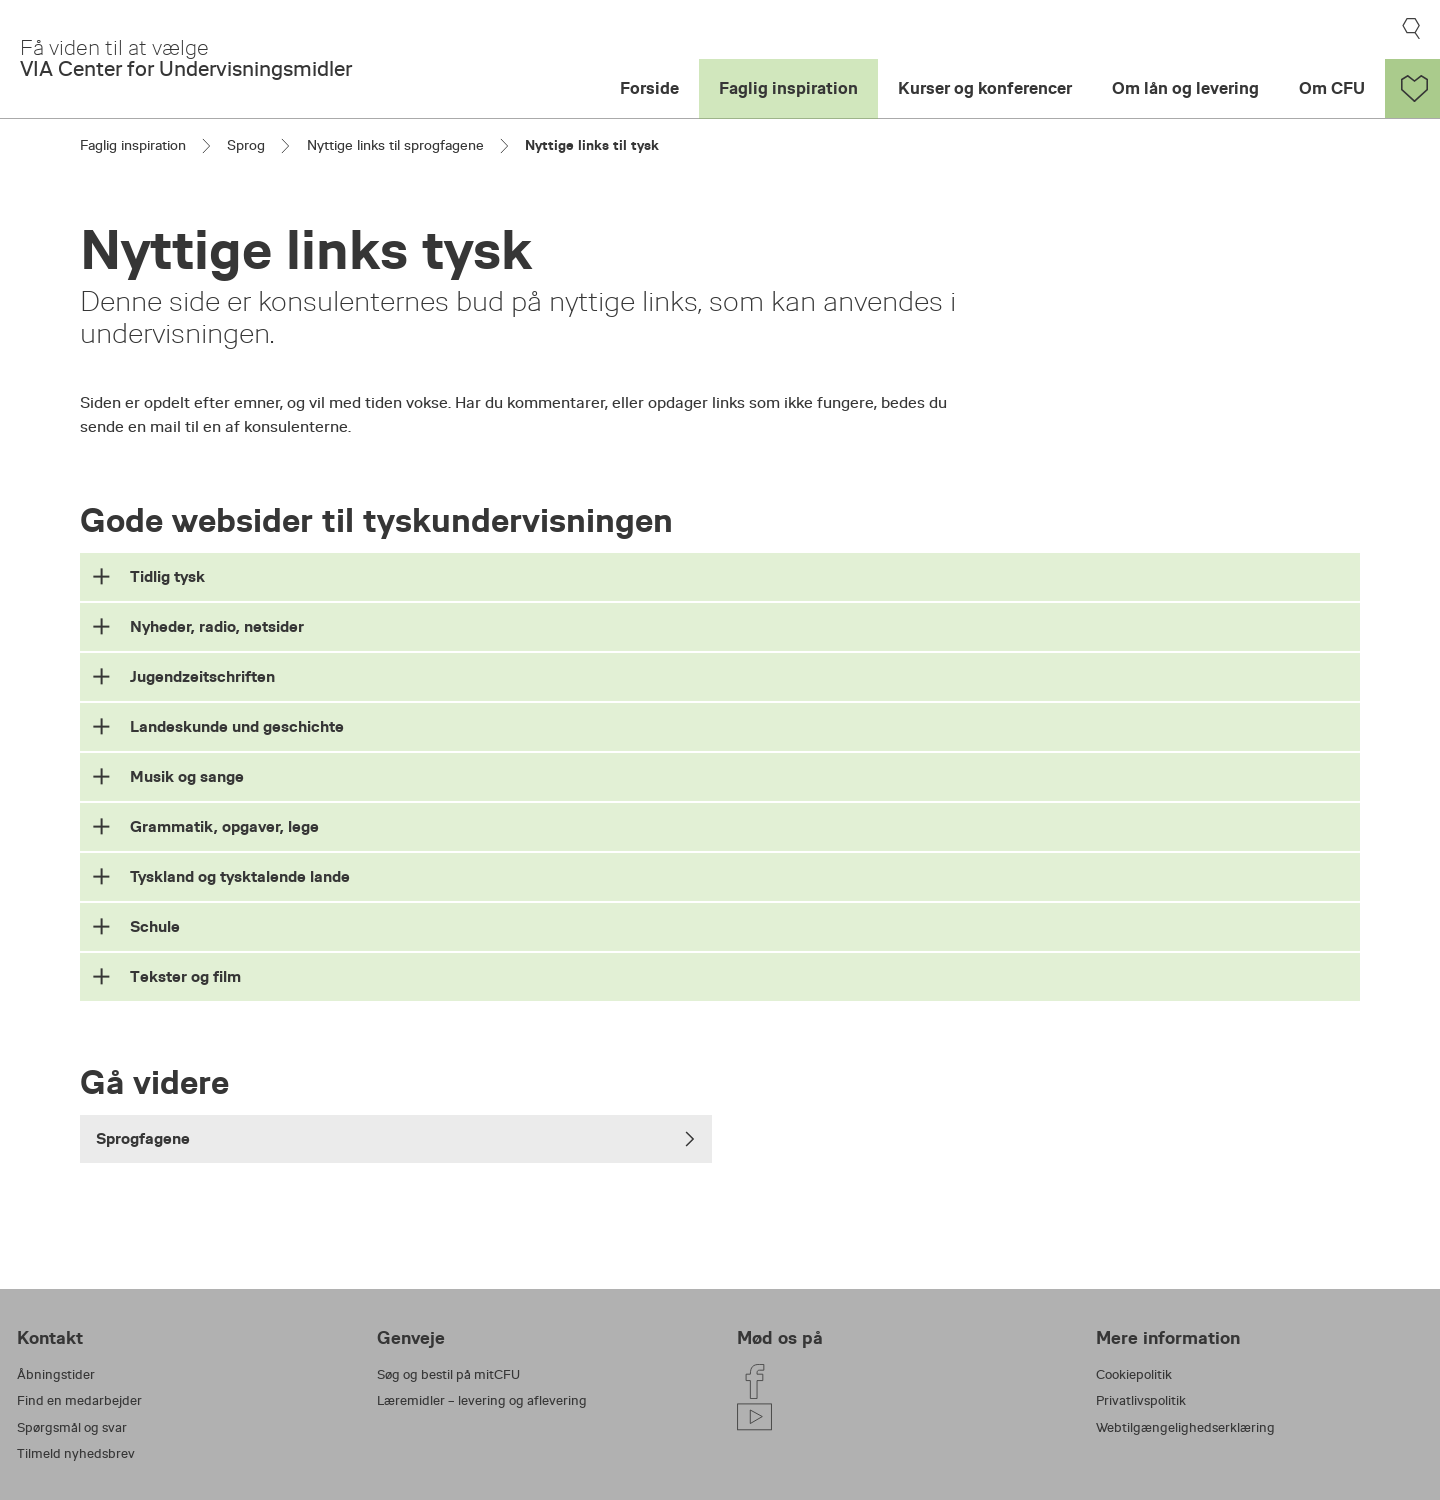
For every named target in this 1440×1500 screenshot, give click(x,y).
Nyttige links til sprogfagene (395, 145)
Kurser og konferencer (985, 88)
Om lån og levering (1185, 88)
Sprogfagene (396, 1138)
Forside (649, 88)
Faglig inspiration (788, 88)
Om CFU (1332, 88)
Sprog (246, 145)
